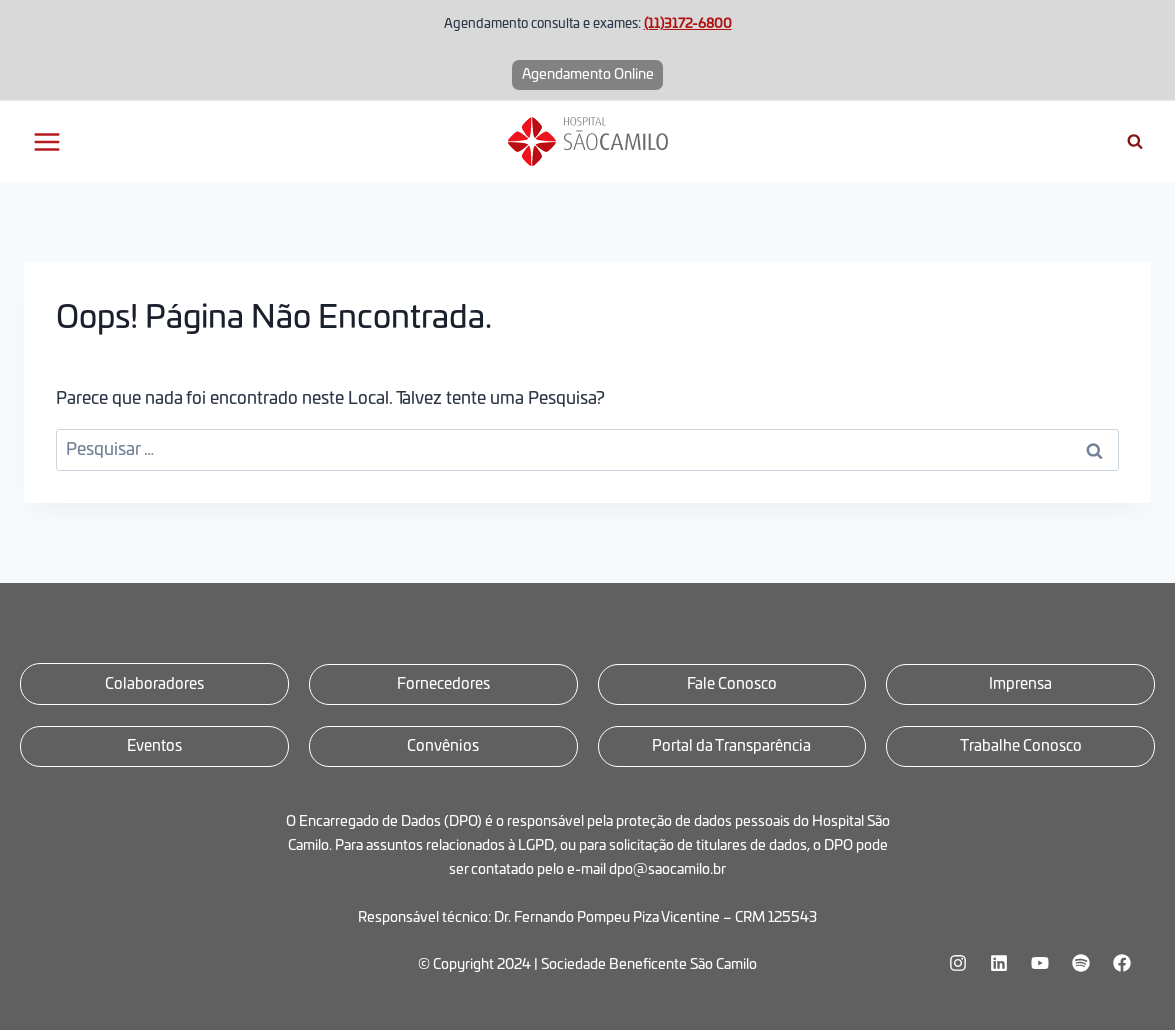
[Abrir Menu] (47, 141)
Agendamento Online (588, 75)
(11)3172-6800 (688, 24)
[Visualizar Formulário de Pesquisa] (1135, 142)
